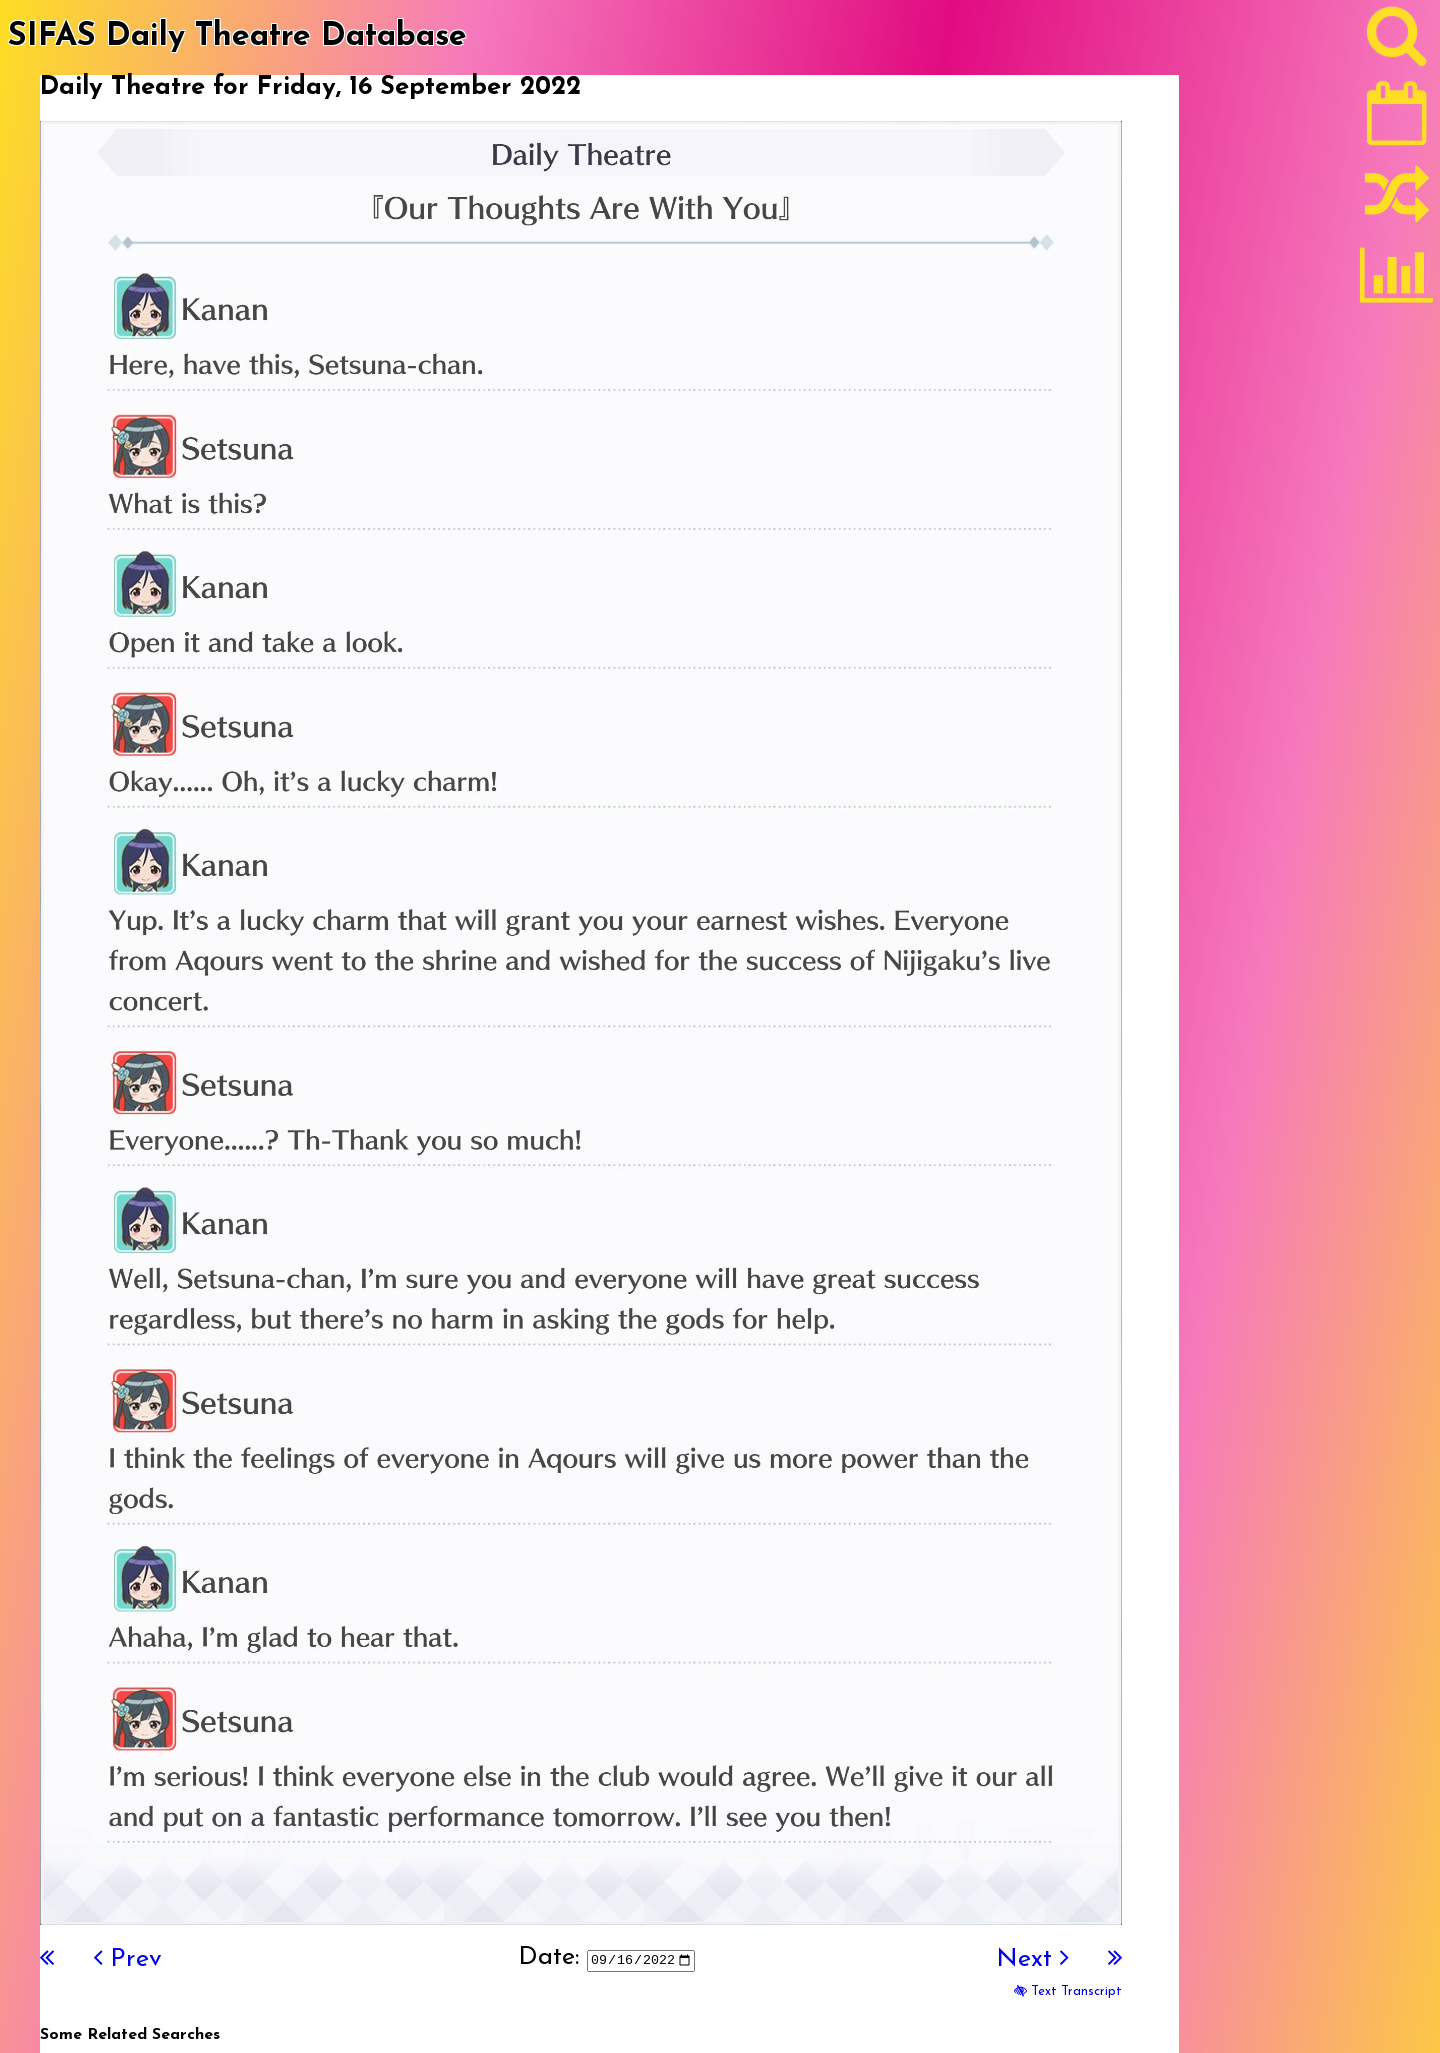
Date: (548, 1957)
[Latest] (1397, 120)
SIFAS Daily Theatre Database (237, 37)
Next (1032, 1959)
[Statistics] (1397, 282)
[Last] (1115, 1959)
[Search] (1397, 41)
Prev (128, 1959)
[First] (47, 1959)
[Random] (1397, 203)
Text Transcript (1068, 1991)
